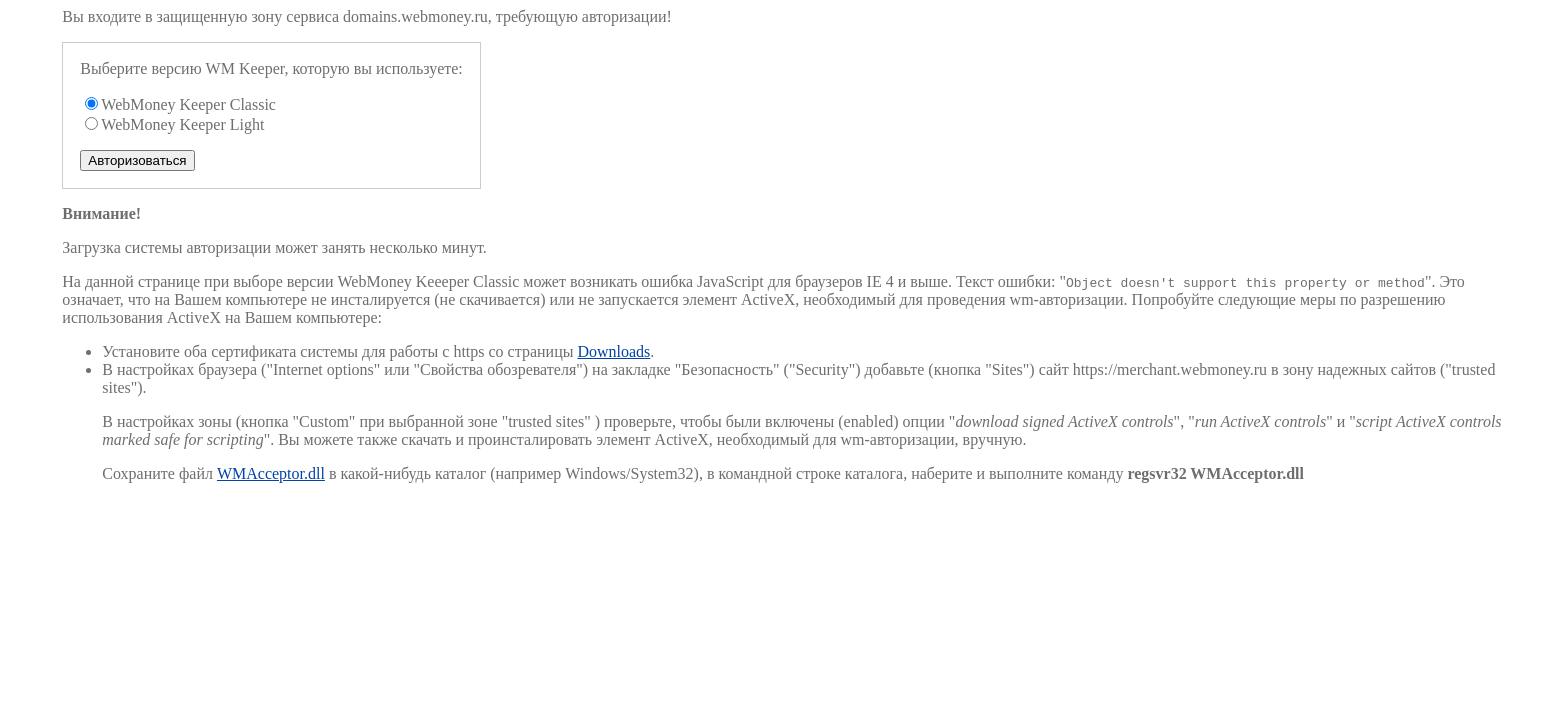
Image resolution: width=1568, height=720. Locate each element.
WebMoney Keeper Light (182, 124)
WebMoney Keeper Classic (188, 104)
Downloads (613, 351)
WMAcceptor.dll (271, 473)
